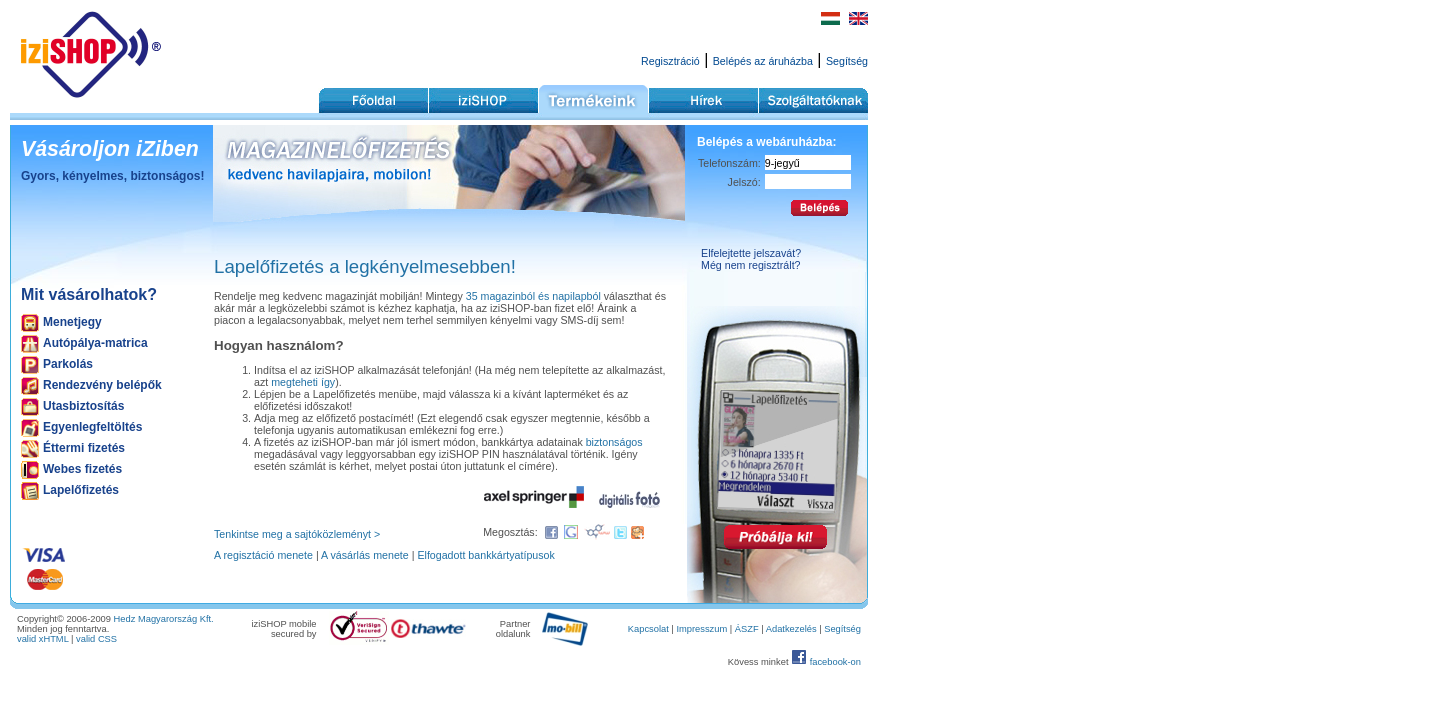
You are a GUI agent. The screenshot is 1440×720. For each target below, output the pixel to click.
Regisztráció (670, 61)
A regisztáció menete (263, 555)
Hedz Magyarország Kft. (164, 619)
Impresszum (701, 629)
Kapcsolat (648, 629)
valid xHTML (43, 639)
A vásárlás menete (365, 555)
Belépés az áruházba (763, 61)
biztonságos (614, 442)
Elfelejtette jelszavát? (751, 253)
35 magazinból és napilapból (533, 296)
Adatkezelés (791, 629)
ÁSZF (747, 629)
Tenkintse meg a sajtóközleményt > (297, 534)
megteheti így (303, 382)
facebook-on (835, 662)
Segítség (847, 61)
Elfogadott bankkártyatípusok (485, 555)
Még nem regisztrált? (751, 265)
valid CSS (96, 639)
